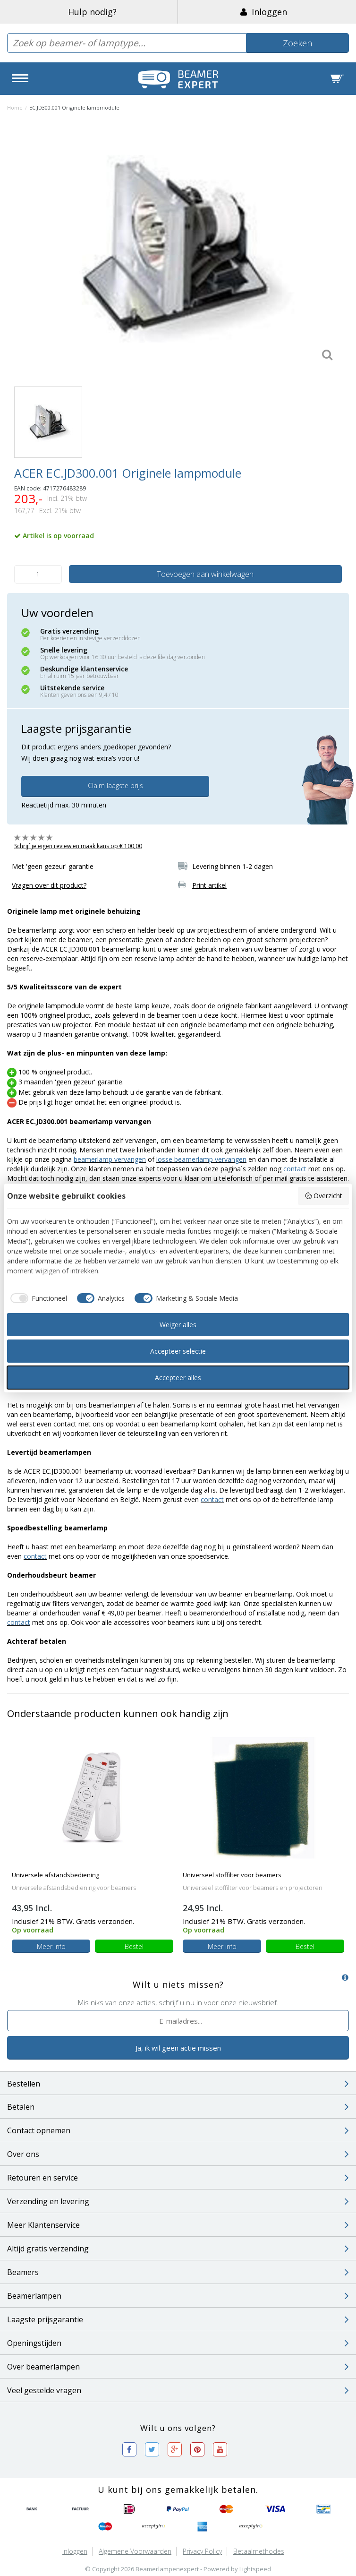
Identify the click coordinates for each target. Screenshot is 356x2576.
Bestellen (178, 2083)
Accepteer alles (178, 1377)
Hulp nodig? (92, 11)
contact (294, 1168)
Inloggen (263, 11)
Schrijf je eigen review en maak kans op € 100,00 (78, 846)
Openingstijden (178, 2343)
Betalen (178, 2107)
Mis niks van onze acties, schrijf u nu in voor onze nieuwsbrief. (178, 2002)
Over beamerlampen (178, 2367)
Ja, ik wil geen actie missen (178, 2047)
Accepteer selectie (178, 1351)
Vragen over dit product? (49, 885)
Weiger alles (178, 1324)
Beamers (178, 2272)
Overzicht (324, 1195)
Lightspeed (255, 2569)
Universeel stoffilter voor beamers (232, 1875)
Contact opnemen (178, 2130)
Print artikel (209, 885)
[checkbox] (37, 1298)
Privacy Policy (202, 2551)
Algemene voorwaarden (135, 2551)
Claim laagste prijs (115, 785)
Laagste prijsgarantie (178, 2319)
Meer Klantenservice (178, 2225)
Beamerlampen (178, 2296)
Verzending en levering (178, 2201)
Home (15, 107)
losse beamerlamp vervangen (201, 1159)
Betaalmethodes (258, 2551)
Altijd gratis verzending (178, 2248)
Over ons (178, 2154)
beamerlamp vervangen (110, 1159)
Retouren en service (178, 2178)
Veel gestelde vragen (178, 2390)
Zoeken (297, 43)
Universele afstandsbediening (55, 1875)
